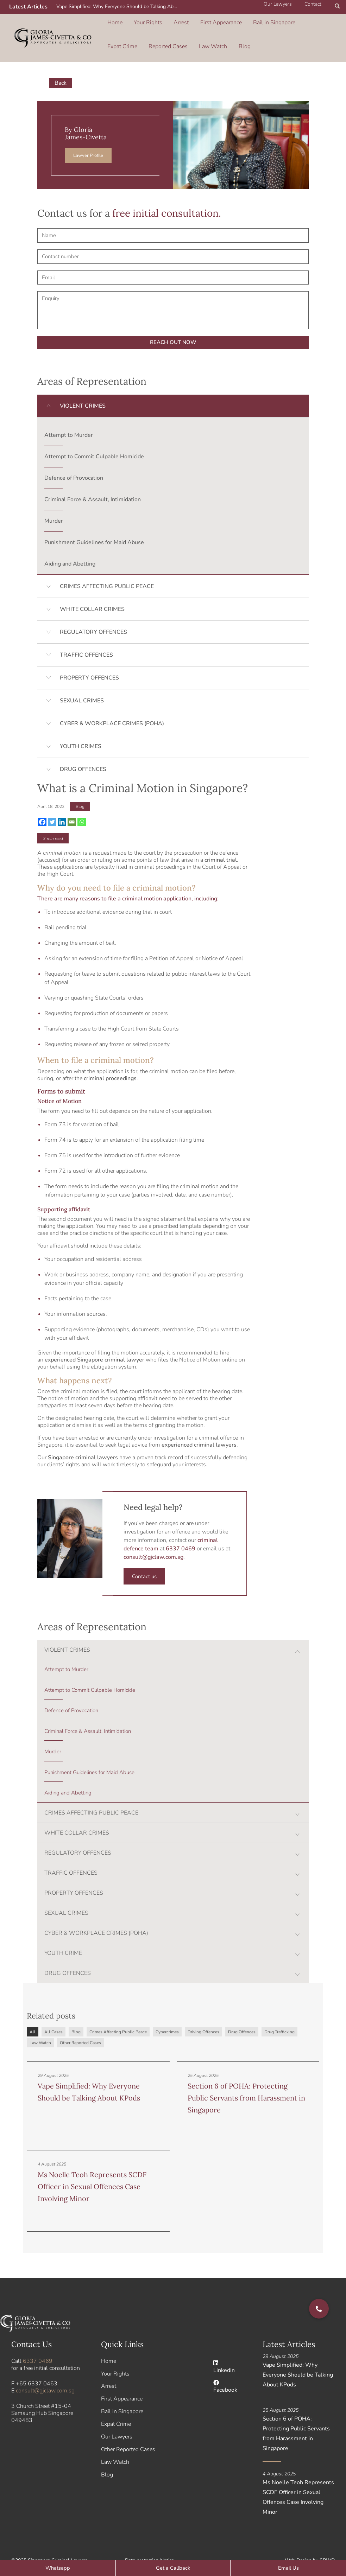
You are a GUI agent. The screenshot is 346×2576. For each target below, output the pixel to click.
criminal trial (221, 844)
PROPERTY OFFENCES (89, 662)
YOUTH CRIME (63, 1937)
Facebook (225, 2371)
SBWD (327, 2544)
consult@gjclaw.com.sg (153, 1541)
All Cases (53, 2016)
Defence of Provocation (73, 462)
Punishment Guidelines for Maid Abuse (94, 526)
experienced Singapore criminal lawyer (94, 1343)
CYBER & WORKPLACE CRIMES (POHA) (112, 707)
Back (61, 67)
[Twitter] (52, 806)
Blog (191, 34)
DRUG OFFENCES (83, 753)
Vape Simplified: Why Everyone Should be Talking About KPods (119, 6)
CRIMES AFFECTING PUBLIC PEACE (107, 570)
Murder (53, 505)
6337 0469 (37, 2345)
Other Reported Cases (80, 2027)
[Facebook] (42, 806)
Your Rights (141, 19)
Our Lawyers (116, 2421)
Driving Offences (203, 2016)
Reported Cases (125, 34)
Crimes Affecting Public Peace (118, 2016)
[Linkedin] (62, 806)
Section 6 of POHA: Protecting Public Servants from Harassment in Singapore (246, 2082)
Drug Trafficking (279, 2016)
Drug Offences (242, 2016)
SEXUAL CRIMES (82, 685)
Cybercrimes (167, 2016)
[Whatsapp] (81, 806)
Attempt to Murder (68, 419)
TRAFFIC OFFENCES (86, 639)
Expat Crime (294, 19)
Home (113, 19)
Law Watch (165, 34)
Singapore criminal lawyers (83, 1441)
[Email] (72, 806)
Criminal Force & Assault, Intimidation (92, 483)
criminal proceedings (110, 1062)
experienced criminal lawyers (199, 1429)
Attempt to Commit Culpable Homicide (94, 441)
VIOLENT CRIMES (83, 390)
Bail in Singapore (252, 19)
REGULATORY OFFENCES (93, 616)
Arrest (169, 19)
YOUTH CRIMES (80, 730)
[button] (337, 7)
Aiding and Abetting (69, 548)
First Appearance (204, 19)
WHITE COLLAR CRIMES (92, 593)
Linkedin (224, 2351)
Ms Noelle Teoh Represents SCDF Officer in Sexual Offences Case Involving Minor (92, 2170)
